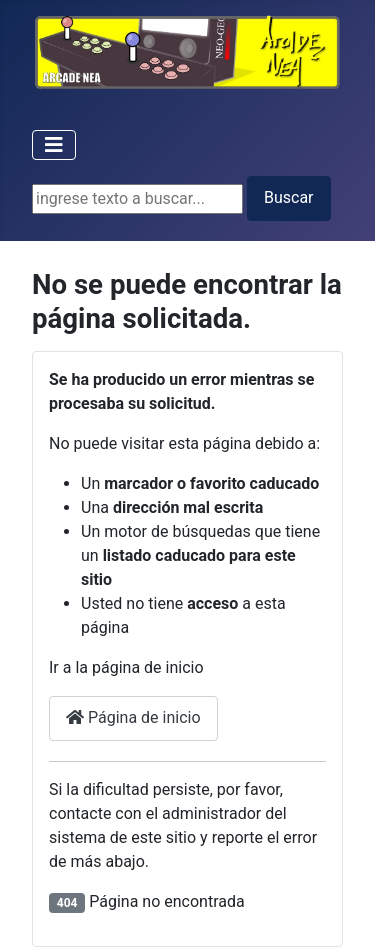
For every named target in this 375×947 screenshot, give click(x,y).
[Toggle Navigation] (54, 145)
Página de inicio (133, 717)
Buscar (289, 197)
